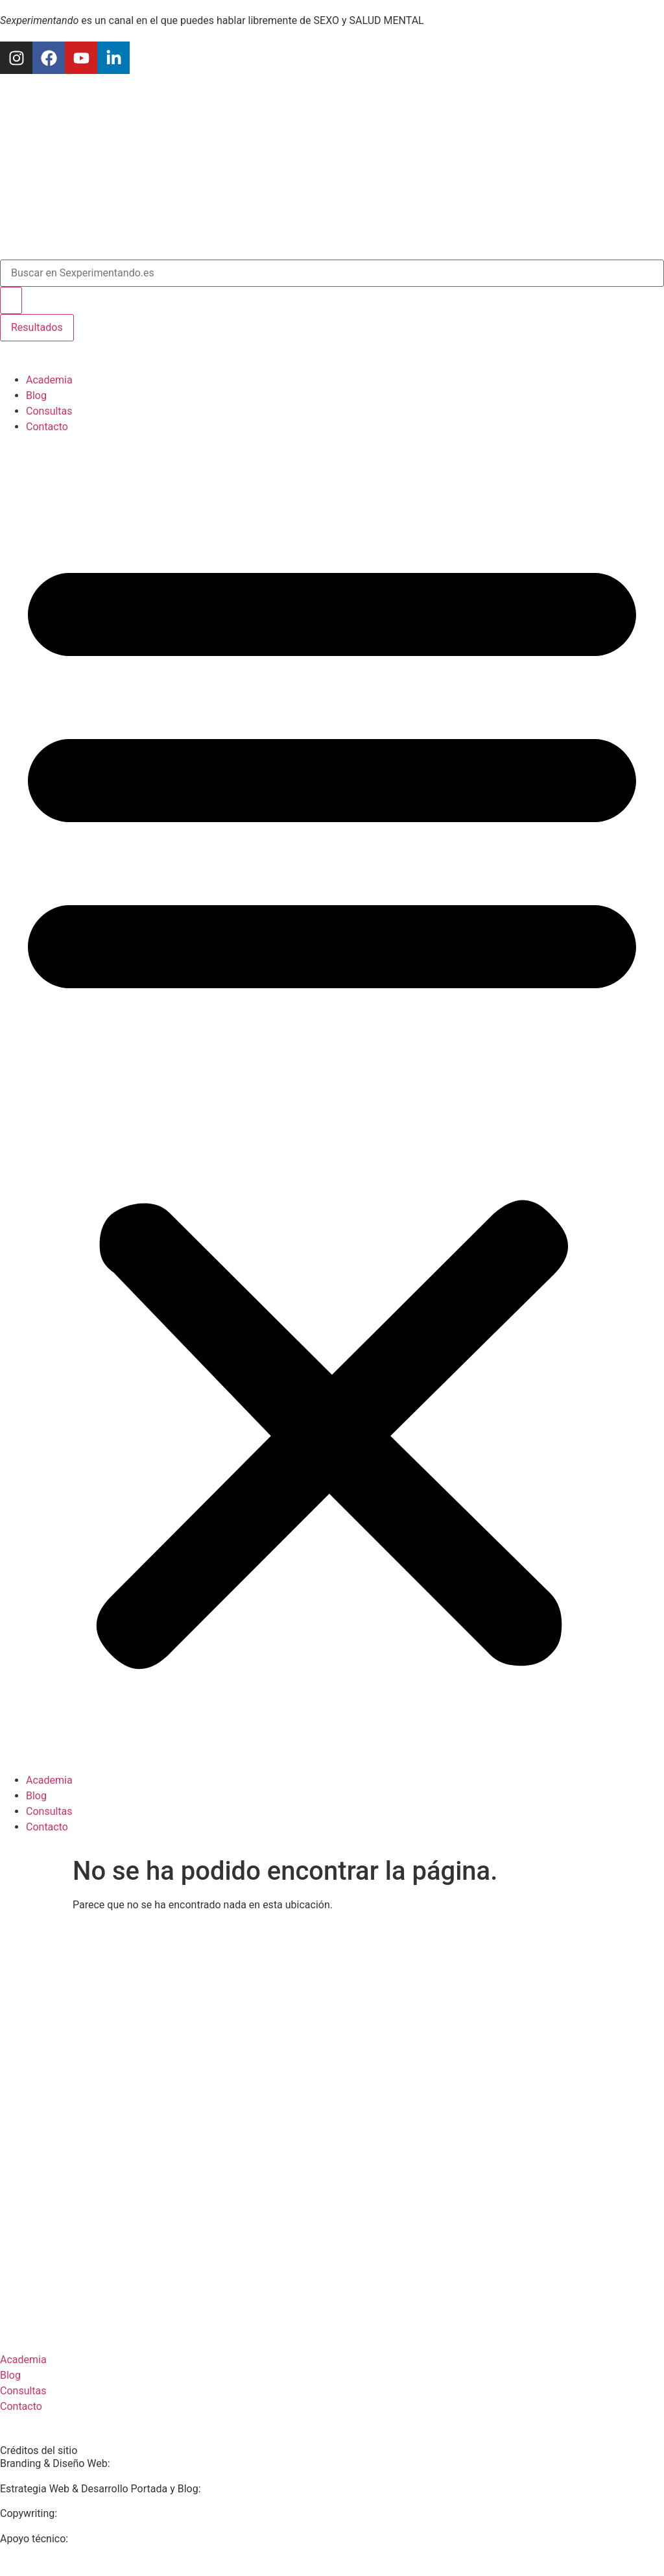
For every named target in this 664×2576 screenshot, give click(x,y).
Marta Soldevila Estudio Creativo (189, 2463)
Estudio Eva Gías (242, 2489)
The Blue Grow (105, 2539)
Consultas (49, 411)
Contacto (47, 426)
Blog (36, 395)
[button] (332, 1104)
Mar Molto (84, 2513)
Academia (49, 380)
